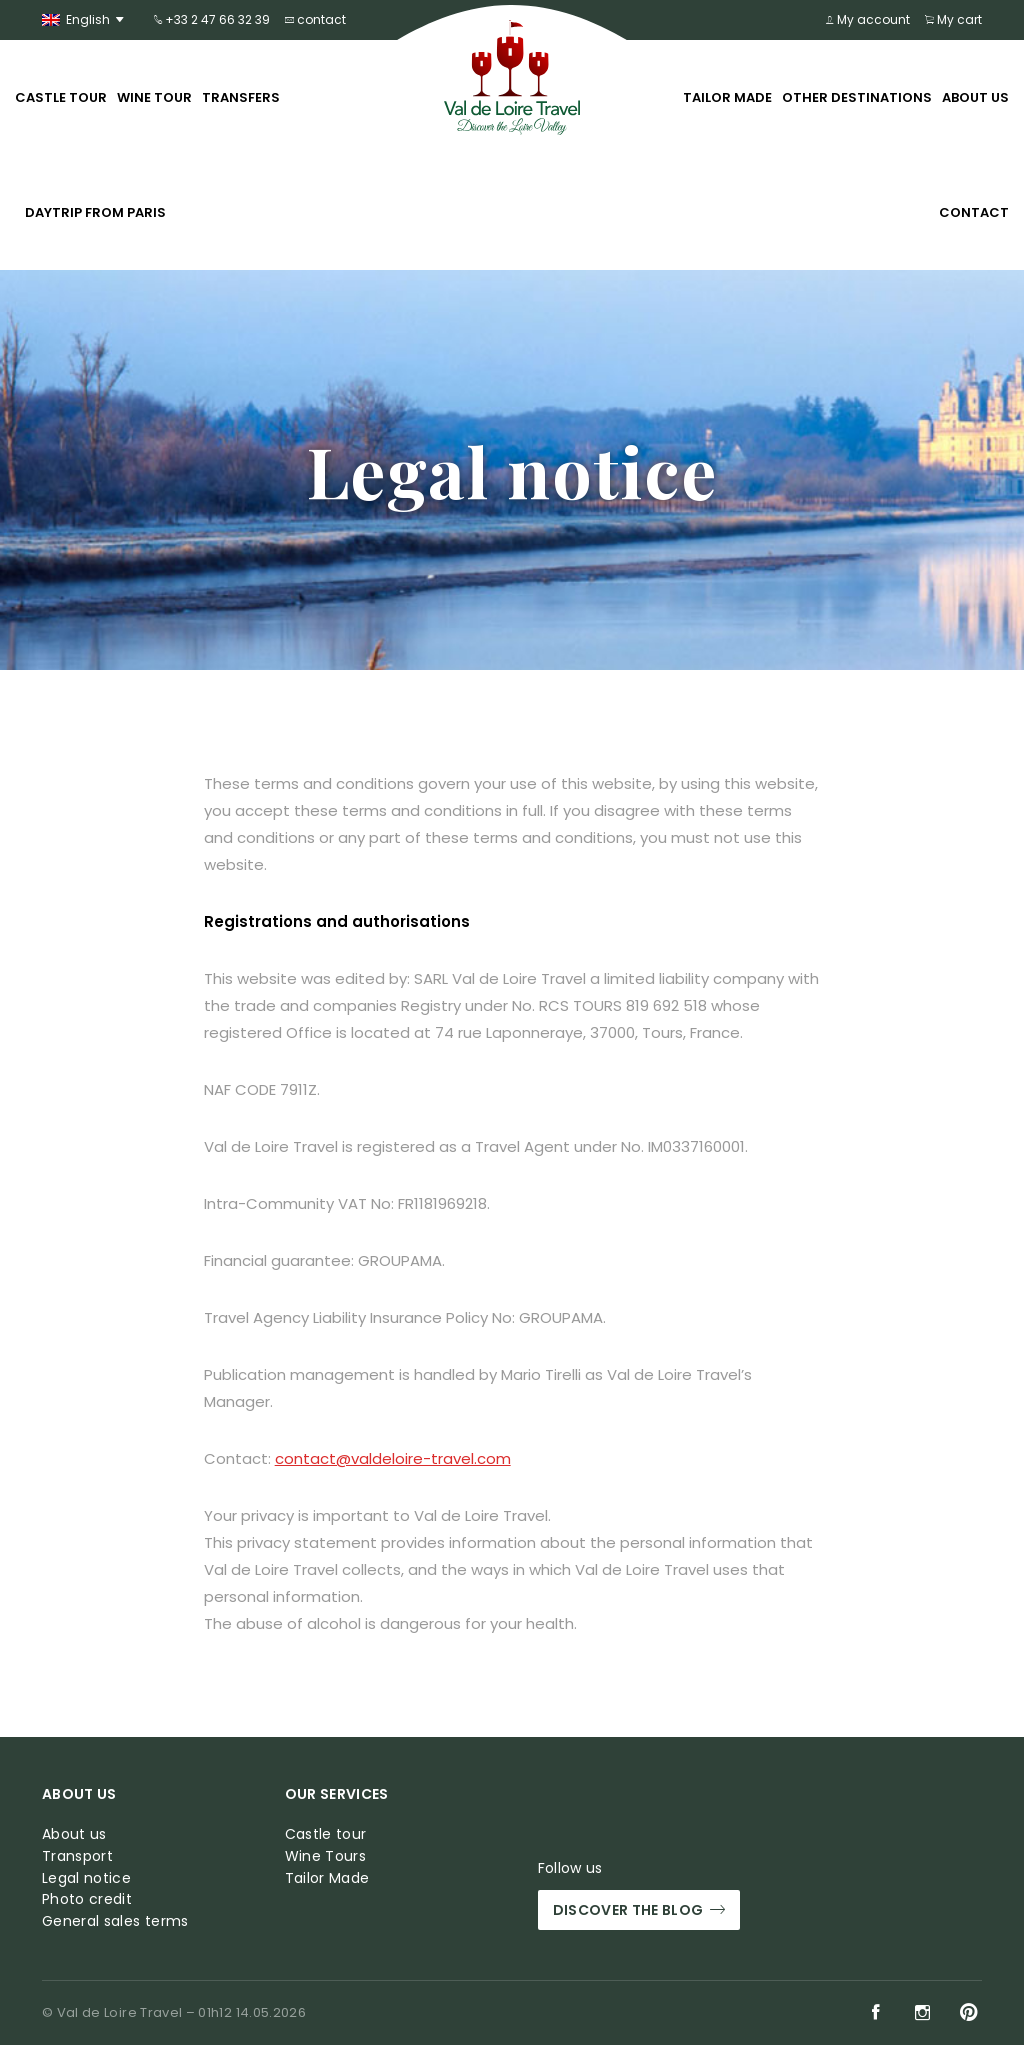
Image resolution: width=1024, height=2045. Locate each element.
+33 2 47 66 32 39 (212, 19)
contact (315, 19)
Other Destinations (857, 97)
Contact (974, 212)
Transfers (241, 97)
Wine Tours (326, 1856)
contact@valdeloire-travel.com (393, 1458)
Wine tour (154, 97)
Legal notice (86, 1878)
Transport (77, 1856)
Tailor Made (727, 97)
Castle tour (61, 97)
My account (868, 19)
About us (975, 97)
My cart (953, 19)
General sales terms (115, 1921)
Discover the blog (639, 1910)
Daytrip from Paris (95, 212)
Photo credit (87, 1899)
